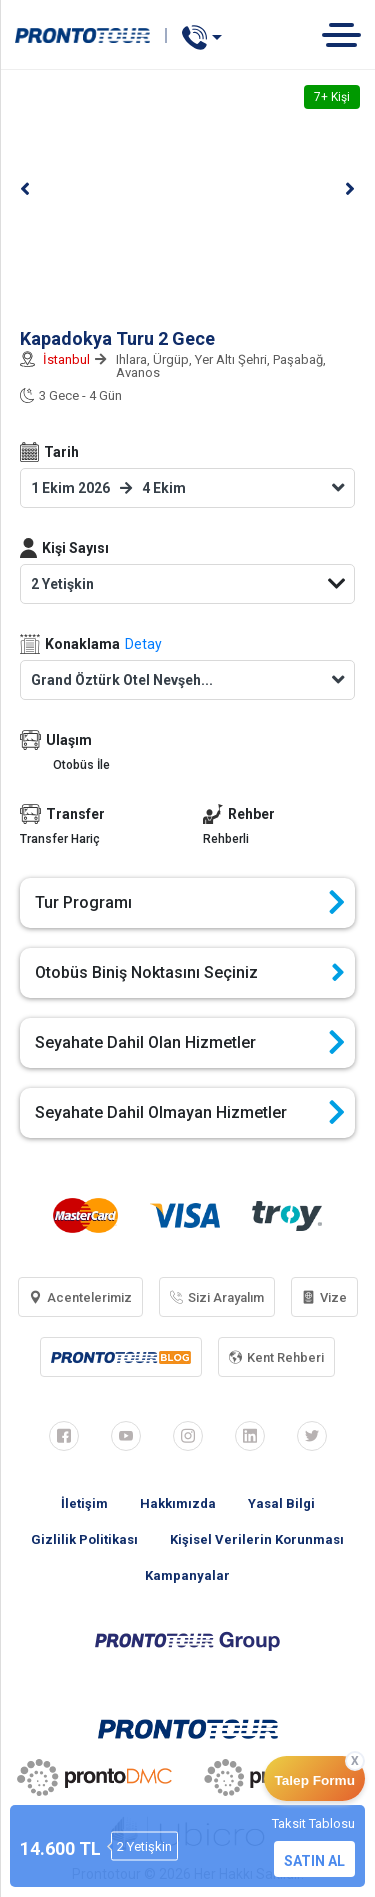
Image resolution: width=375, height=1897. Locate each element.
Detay (143, 644)
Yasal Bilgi (281, 1503)
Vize (324, 1297)
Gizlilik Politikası (84, 1539)
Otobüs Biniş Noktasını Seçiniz (190, 973)
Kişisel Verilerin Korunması (257, 1539)
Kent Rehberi (276, 1357)
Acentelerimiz (80, 1297)
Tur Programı (190, 903)
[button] (25, 189)
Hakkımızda (178, 1503)
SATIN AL (314, 1861)
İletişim (84, 1503)
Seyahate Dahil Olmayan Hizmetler (190, 1113)
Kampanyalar (187, 1575)
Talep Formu (314, 1780)
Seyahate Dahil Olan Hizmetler (190, 1043)
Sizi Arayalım (217, 1297)
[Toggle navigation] (348, 34)
